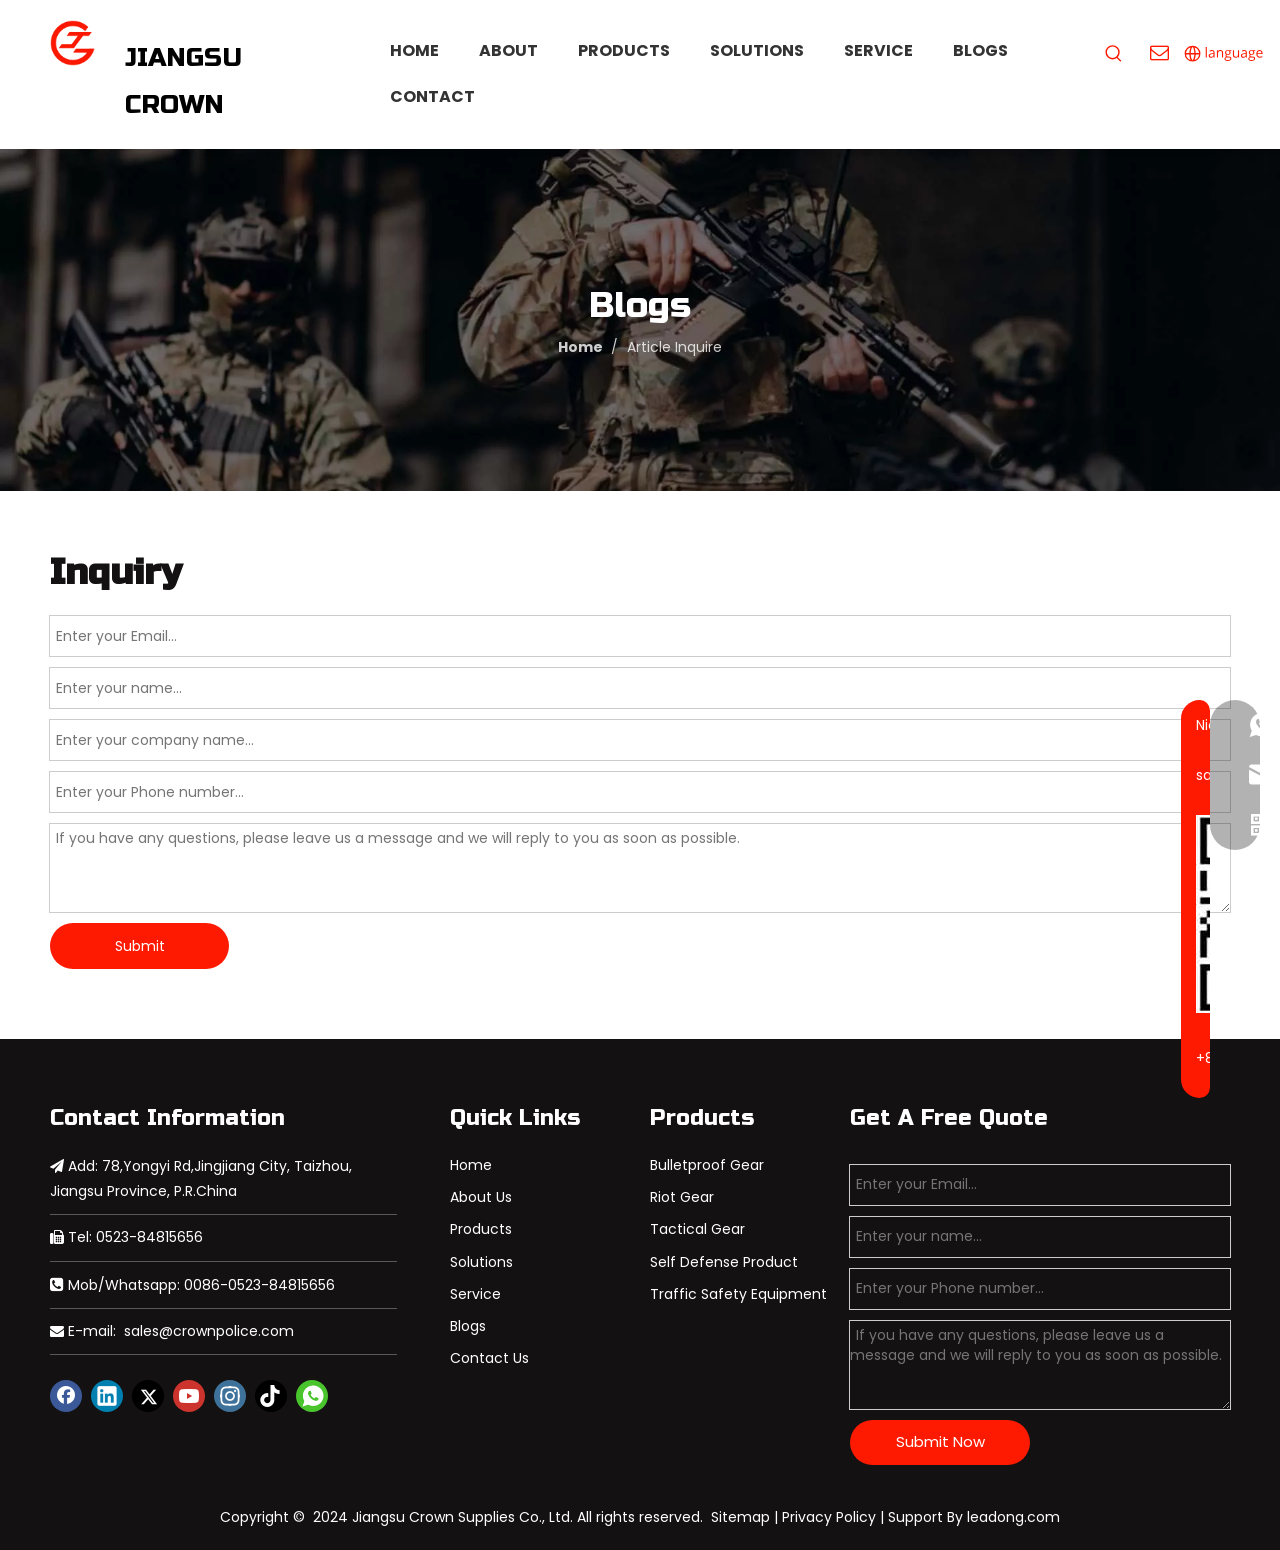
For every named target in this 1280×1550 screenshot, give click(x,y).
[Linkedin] (107, 1396)
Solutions (481, 1262)
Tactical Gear (697, 1229)
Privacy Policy (829, 1517)
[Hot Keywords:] (1114, 54)
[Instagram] (230, 1396)
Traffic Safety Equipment (738, 1294)
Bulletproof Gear (707, 1165)
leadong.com (1013, 1517)
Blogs (468, 1326)
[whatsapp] (312, 1396)
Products (481, 1229)
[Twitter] (148, 1396)
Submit (140, 946)
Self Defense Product (724, 1262)
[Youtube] (189, 1396)
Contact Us (489, 1358)
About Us (481, 1197)
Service (475, 1294)
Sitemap (740, 1517)
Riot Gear (682, 1197)
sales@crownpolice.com (209, 1331)
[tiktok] (271, 1396)
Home (471, 1165)
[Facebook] (66, 1396)
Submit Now (940, 1441)
